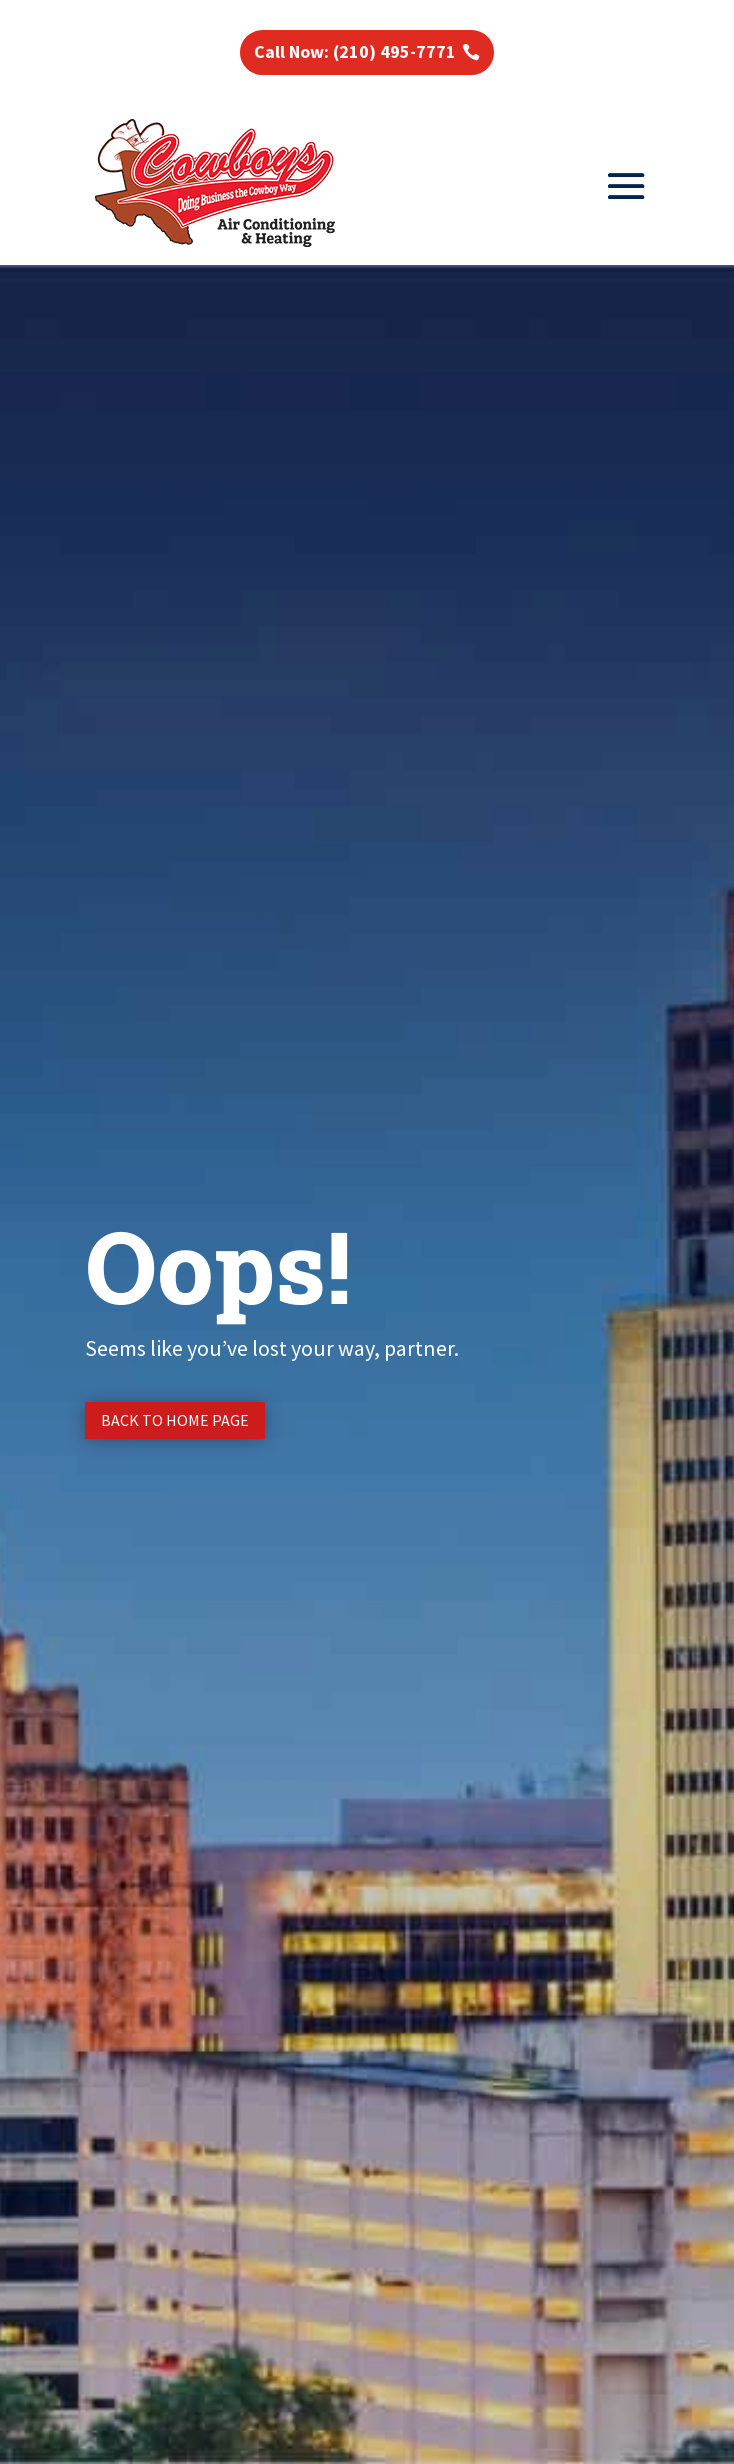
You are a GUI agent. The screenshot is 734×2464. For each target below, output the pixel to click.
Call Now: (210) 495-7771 (355, 51)
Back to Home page (175, 1420)
